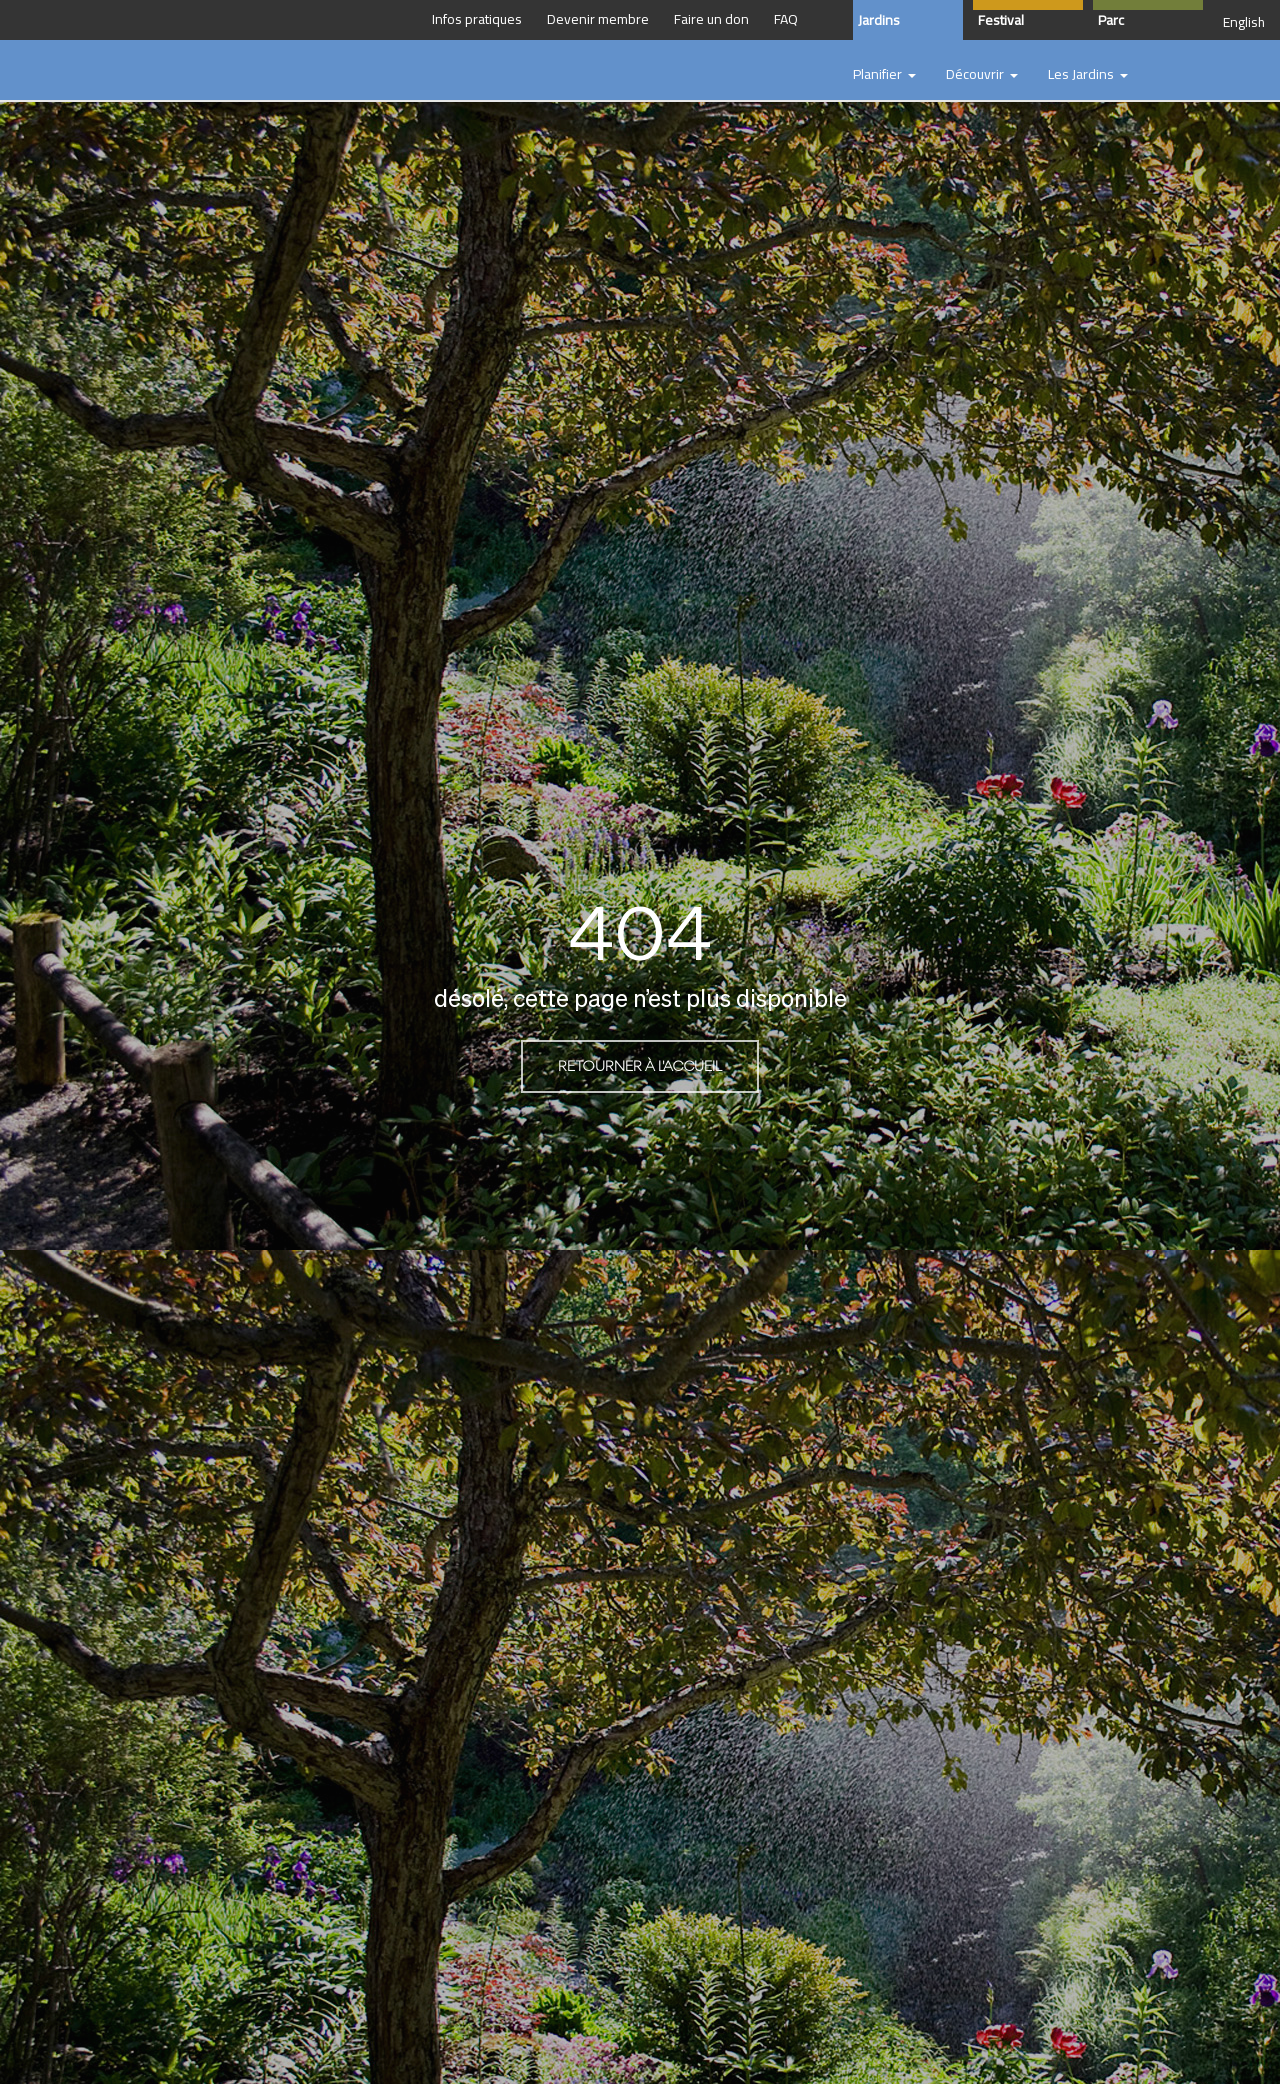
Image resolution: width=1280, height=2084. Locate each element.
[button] (884, 75)
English (1244, 22)
